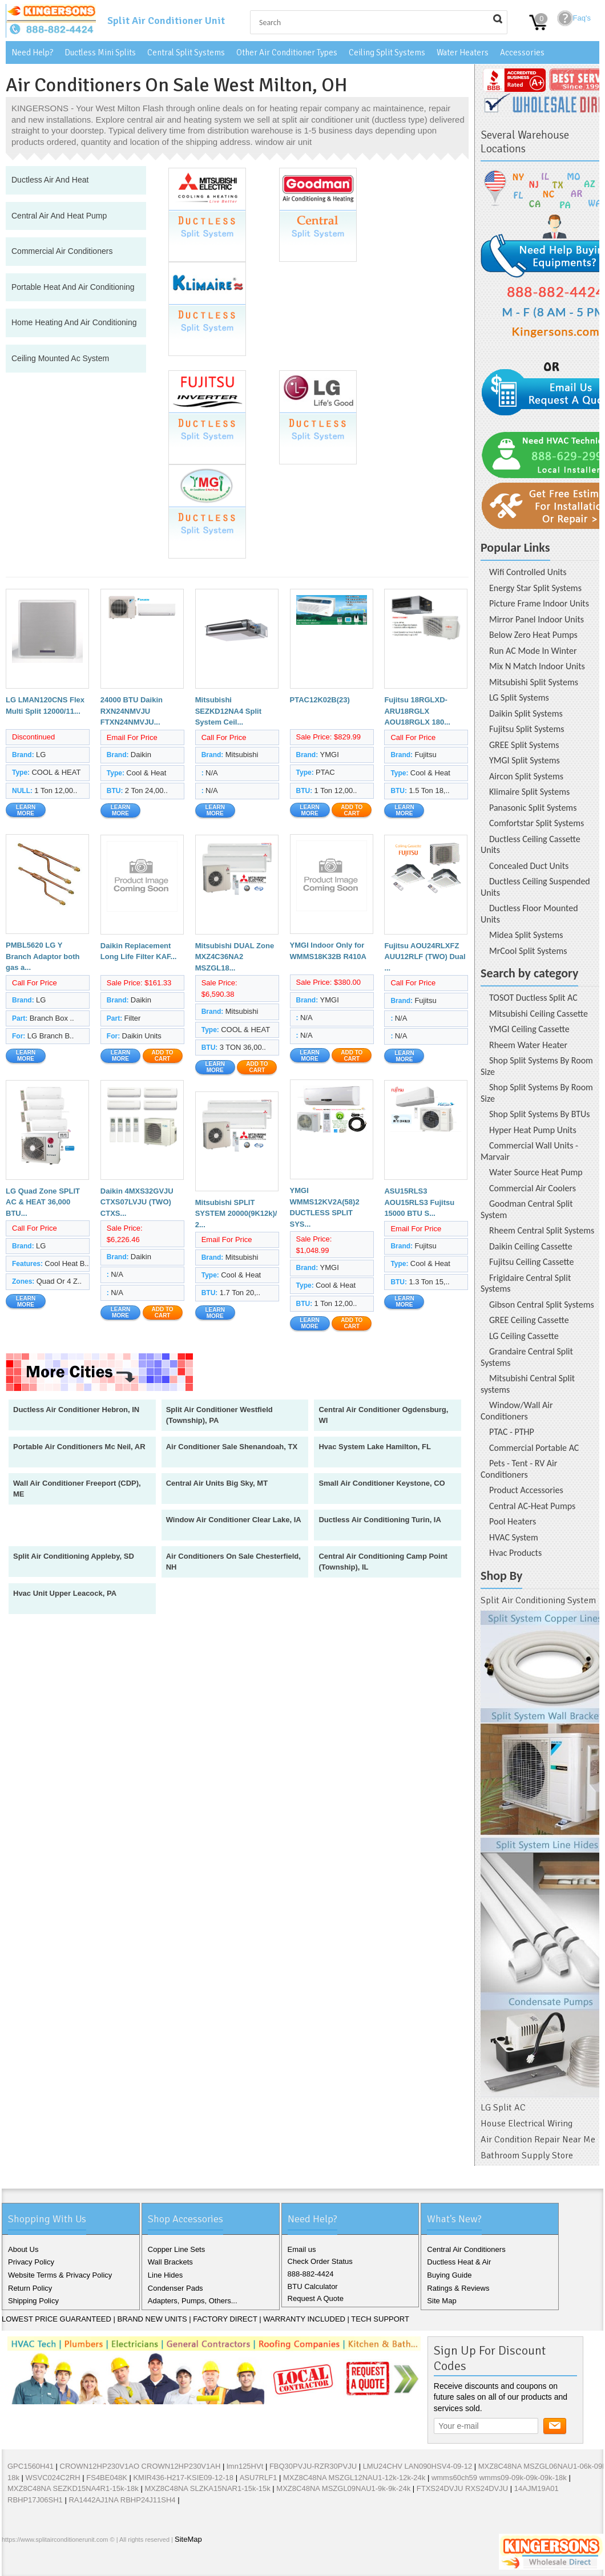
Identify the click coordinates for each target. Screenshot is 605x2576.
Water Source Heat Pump (536, 1172)
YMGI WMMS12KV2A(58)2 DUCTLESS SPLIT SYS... (325, 1207)
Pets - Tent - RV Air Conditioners (519, 1469)
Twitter (31, 2564)
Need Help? (32, 52)
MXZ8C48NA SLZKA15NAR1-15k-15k (207, 2488)
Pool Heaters (512, 1521)
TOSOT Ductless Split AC (533, 997)
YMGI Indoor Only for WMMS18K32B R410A (328, 951)
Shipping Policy (33, 2300)
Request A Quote (316, 2298)
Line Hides (165, 2275)
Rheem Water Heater (528, 1045)
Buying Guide (449, 2275)
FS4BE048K (106, 2477)
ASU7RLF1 (258, 2477)
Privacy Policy (31, 2262)
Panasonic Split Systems (532, 807)
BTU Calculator (313, 2286)
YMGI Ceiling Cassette (529, 1029)
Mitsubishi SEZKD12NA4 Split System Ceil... (228, 710)
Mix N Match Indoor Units (537, 666)
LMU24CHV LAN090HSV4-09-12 (417, 2466)
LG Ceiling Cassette (524, 1336)
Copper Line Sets (176, 2249)
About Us (23, 2249)
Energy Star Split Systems (535, 588)
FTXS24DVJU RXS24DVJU (462, 2488)
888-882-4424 (311, 2274)
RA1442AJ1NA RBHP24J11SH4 (121, 2500)
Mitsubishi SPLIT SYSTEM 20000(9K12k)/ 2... (236, 1213)
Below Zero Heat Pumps (533, 634)
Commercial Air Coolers (532, 1188)
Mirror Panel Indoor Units (536, 619)
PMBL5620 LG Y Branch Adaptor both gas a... (43, 956)
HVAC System (513, 1537)
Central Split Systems (186, 52)
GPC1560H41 (30, 2466)
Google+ (50, 2564)
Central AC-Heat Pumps (532, 1506)
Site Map (441, 2300)
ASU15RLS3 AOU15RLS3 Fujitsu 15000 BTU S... (419, 1202)
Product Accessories (526, 1490)
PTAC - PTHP (511, 1431)
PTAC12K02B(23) (320, 699)
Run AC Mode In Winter (532, 650)
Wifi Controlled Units (528, 572)
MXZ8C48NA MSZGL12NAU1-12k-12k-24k (354, 2477)
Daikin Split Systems (526, 713)
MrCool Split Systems (528, 950)
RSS (86, 2564)
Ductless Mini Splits (100, 52)
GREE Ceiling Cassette (529, 1320)
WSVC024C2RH (53, 2477)
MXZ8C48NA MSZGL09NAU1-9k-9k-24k (343, 2488)
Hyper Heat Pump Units (532, 1130)
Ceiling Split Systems (387, 52)
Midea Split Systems (526, 934)
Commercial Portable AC (534, 1447)
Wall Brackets (170, 2262)
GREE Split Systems (524, 744)
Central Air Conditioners (466, 2249)
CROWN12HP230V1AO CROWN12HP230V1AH (140, 2466)
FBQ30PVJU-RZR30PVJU (313, 2466)
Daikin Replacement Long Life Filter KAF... (138, 951)
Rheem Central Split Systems (541, 1230)
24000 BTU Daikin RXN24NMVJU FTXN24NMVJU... (131, 710)
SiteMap (188, 2539)
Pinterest (68, 2564)
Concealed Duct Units (528, 865)
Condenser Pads (175, 2288)
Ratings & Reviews (458, 2288)
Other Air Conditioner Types (286, 52)
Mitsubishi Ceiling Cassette (538, 1013)
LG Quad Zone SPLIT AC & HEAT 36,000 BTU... (43, 1202)
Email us (302, 2249)
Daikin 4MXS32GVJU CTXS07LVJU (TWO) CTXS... (137, 1202)
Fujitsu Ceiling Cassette (531, 1261)
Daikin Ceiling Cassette (530, 1246)
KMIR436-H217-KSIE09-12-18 (183, 2477)
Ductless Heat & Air (459, 2262)
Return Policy (30, 2288)
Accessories (522, 52)
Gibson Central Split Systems (541, 1304)
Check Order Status (320, 2261)
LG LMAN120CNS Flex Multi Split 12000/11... (45, 705)
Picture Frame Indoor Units (539, 603)
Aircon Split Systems (526, 776)
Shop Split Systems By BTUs (539, 1114)
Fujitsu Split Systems (526, 728)
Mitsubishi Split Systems (533, 682)
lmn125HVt (245, 2466)
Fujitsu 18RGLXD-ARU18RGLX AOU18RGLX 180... (417, 710)
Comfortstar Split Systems (536, 823)
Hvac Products (515, 1552)
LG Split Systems (519, 697)
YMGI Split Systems (524, 760)
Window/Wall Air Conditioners (517, 1411)
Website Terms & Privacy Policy (60, 2275)
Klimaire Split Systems (529, 791)
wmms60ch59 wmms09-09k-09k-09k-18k (499, 2477)
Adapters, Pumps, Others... (192, 2300)
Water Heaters (463, 52)
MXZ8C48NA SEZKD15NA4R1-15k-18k (73, 2488)
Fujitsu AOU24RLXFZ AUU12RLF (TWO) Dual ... (424, 956)
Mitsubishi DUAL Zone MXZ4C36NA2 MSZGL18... (234, 956)
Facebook (13, 2564)
